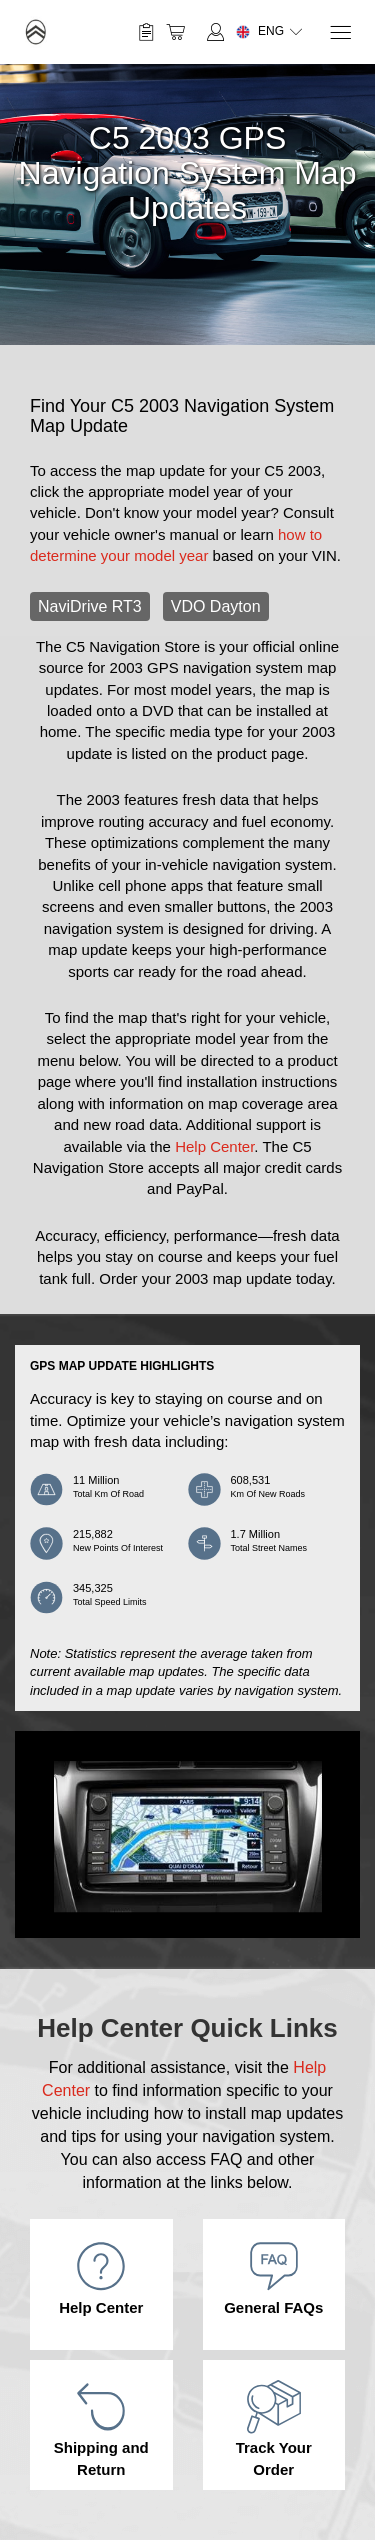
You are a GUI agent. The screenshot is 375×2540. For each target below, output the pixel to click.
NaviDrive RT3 (90, 606)
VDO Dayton (216, 606)
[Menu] (339, 32)
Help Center (214, 1146)
